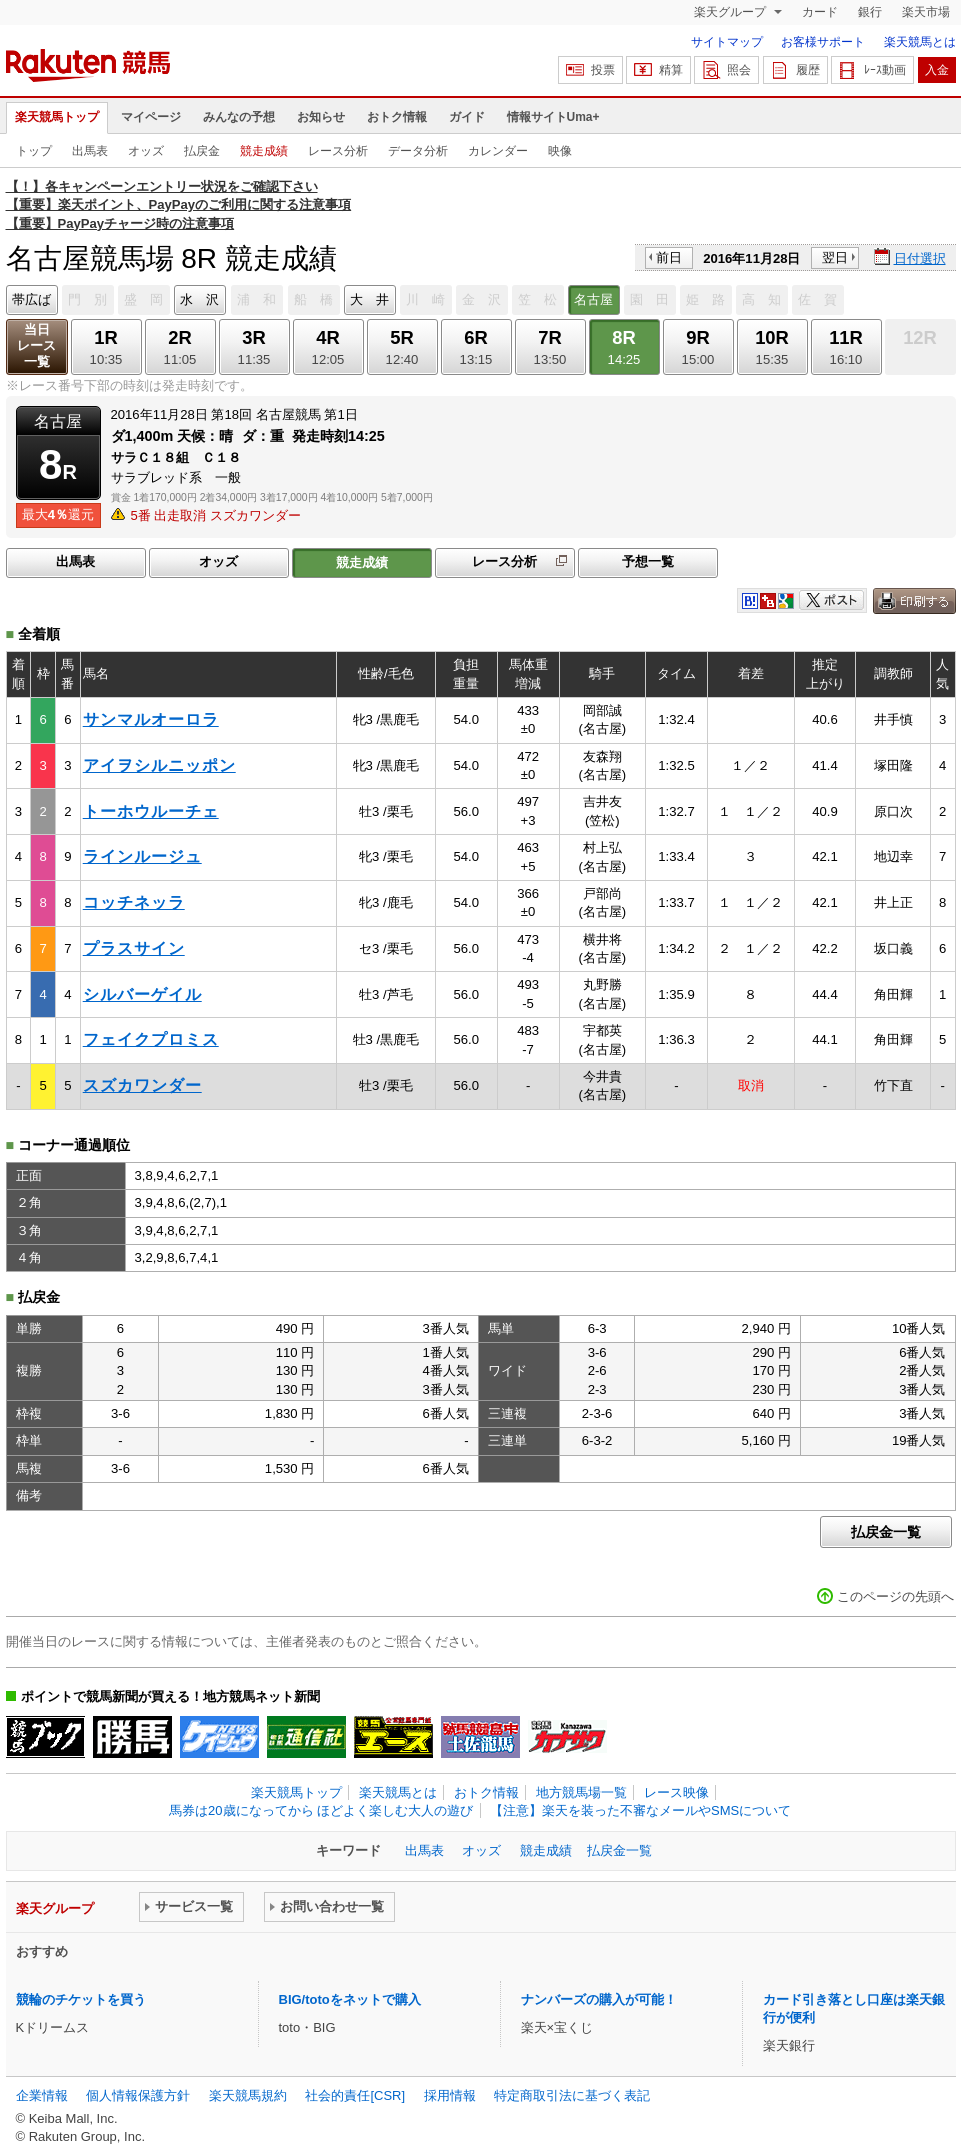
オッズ (146, 151)
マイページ (151, 117)
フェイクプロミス (151, 1039)
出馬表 (90, 151)
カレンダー (498, 151)
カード (820, 12)
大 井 (369, 299)
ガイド (467, 117)
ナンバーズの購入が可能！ (599, 1999)
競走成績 (264, 151)
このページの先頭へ (895, 1596)
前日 (669, 257)
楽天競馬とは (920, 42)
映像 (560, 151)
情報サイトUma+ (553, 117)
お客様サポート (823, 42)
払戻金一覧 (886, 1532)
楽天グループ (731, 12)
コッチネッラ (134, 902)
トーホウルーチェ (151, 811)
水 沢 (199, 299)
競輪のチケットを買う (81, 1999)
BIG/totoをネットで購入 (350, 1999)
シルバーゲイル (142, 994)
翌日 (835, 257)
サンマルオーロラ (151, 719)
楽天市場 (926, 12)
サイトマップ (727, 42)
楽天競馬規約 (248, 2095)
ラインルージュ (142, 856)
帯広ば (31, 299)
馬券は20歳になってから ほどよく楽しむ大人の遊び (321, 1810)
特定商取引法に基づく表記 (572, 2095)
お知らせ (321, 117)
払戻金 (202, 151)
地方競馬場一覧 (581, 1792)
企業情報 (42, 2095)
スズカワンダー (142, 1085)
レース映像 (676, 1792)
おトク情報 (397, 117)
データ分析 (418, 151)
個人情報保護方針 (138, 2095)
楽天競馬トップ (57, 117)
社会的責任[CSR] (355, 2095)
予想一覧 (648, 561)
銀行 (870, 12)
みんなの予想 (239, 117)
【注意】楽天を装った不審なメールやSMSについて (640, 1810)
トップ (34, 151)
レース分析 (338, 151)
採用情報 (450, 2095)
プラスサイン (134, 948)
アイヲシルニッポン (159, 765)
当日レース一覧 (36, 345)
